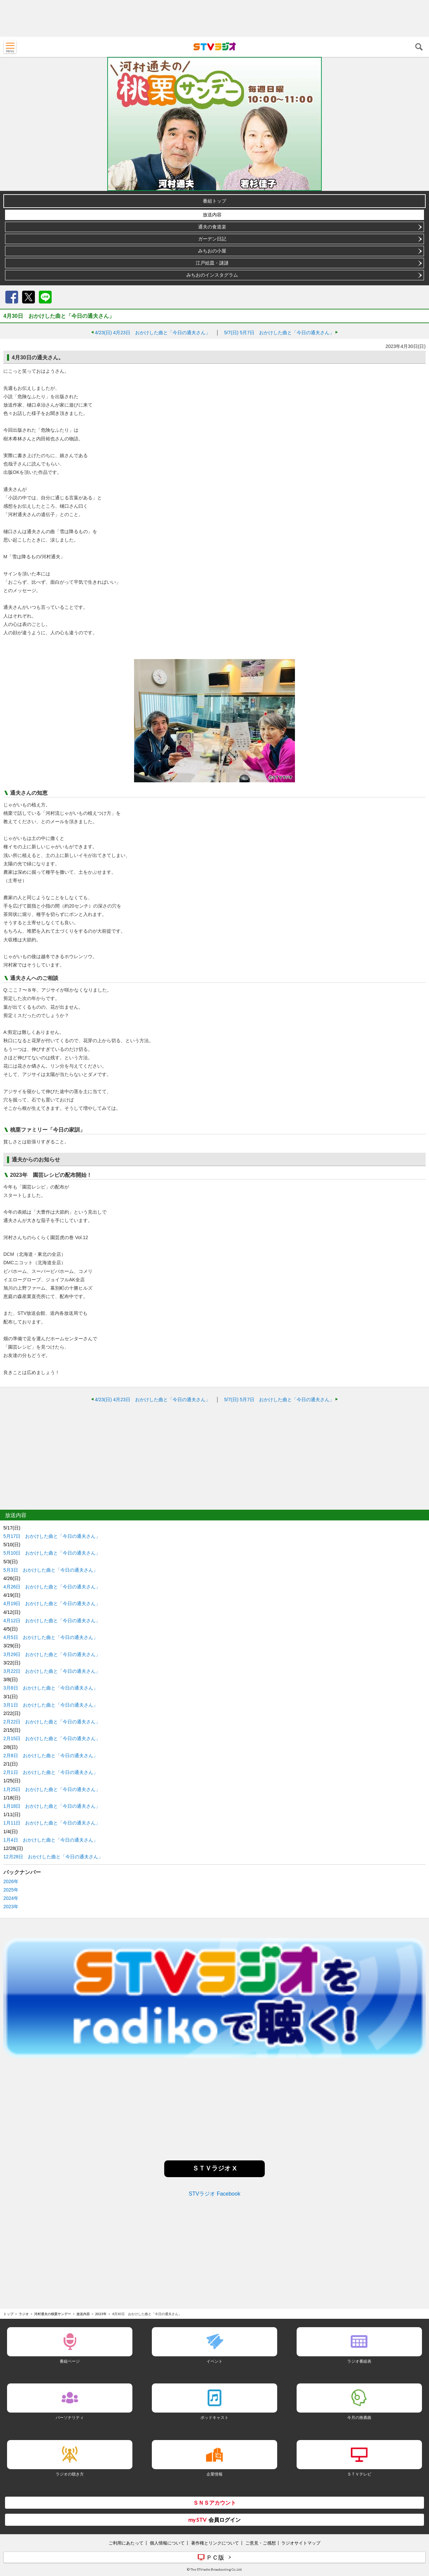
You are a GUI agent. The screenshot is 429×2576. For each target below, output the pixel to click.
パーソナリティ (70, 2417)
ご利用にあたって (126, 2543)
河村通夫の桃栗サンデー (52, 2314)
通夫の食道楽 (212, 226)
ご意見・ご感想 (260, 2543)
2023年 (10, 1906)
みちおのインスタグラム (212, 275)
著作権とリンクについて (215, 2543)
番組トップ (214, 201)
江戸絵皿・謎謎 (212, 263)
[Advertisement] (214, 18)
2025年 (10, 1889)
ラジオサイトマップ (300, 2543)
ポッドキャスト (214, 2417)
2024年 (10, 1898)
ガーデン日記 (212, 238)
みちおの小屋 (212, 251)
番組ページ (70, 2361)
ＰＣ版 (215, 2557)
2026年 (10, 1881)
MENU (10, 47)
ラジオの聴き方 (70, 2474)
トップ (8, 2314)
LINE (45, 297)
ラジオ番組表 (359, 2361)
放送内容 (212, 214)
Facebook (11, 297)
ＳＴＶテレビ (359, 2474)
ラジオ (24, 2314)
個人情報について (167, 2543)
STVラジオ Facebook (214, 2194)
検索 (419, 47)
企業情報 (214, 2474)
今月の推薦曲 (359, 2417)
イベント (214, 2361)
